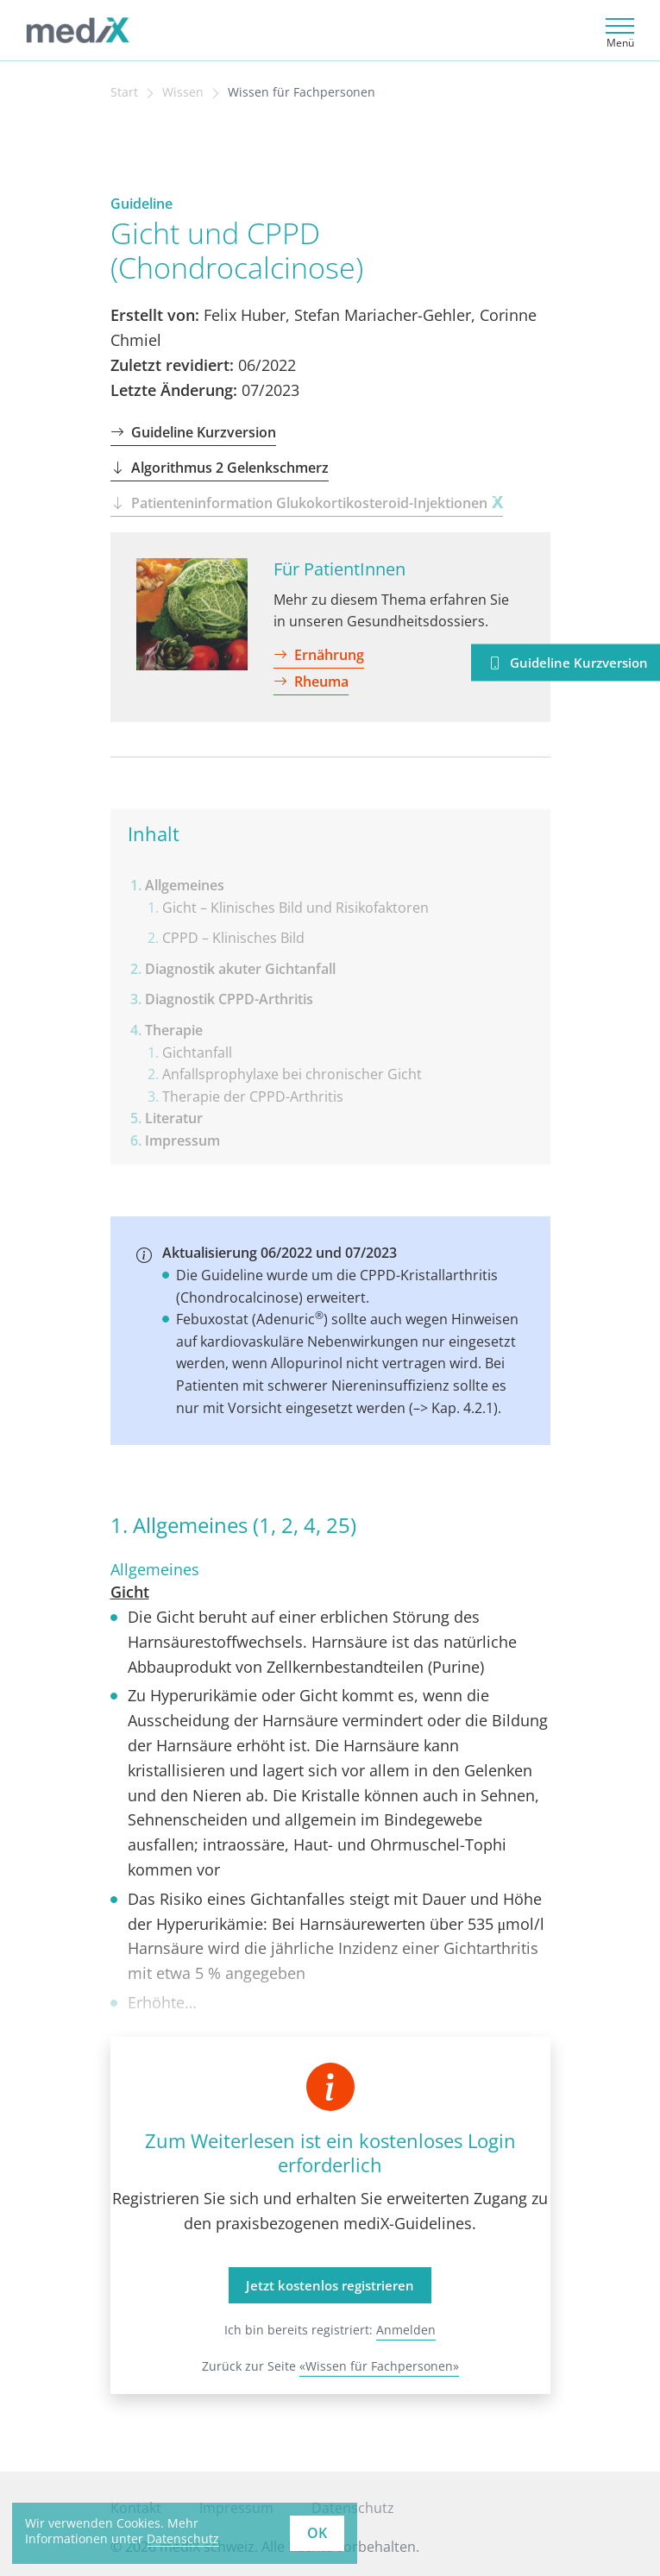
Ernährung (318, 654)
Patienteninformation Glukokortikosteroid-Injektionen (306, 502)
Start (124, 92)
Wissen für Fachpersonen (301, 92)
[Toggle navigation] (617, 30)
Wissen (183, 92)
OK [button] (317, 2532)
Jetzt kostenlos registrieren (330, 2285)
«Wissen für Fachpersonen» (379, 2366)
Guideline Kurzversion (193, 432)
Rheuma (311, 681)
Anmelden (406, 2330)
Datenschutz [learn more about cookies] (183, 2538)
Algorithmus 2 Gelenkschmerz (219, 467)
